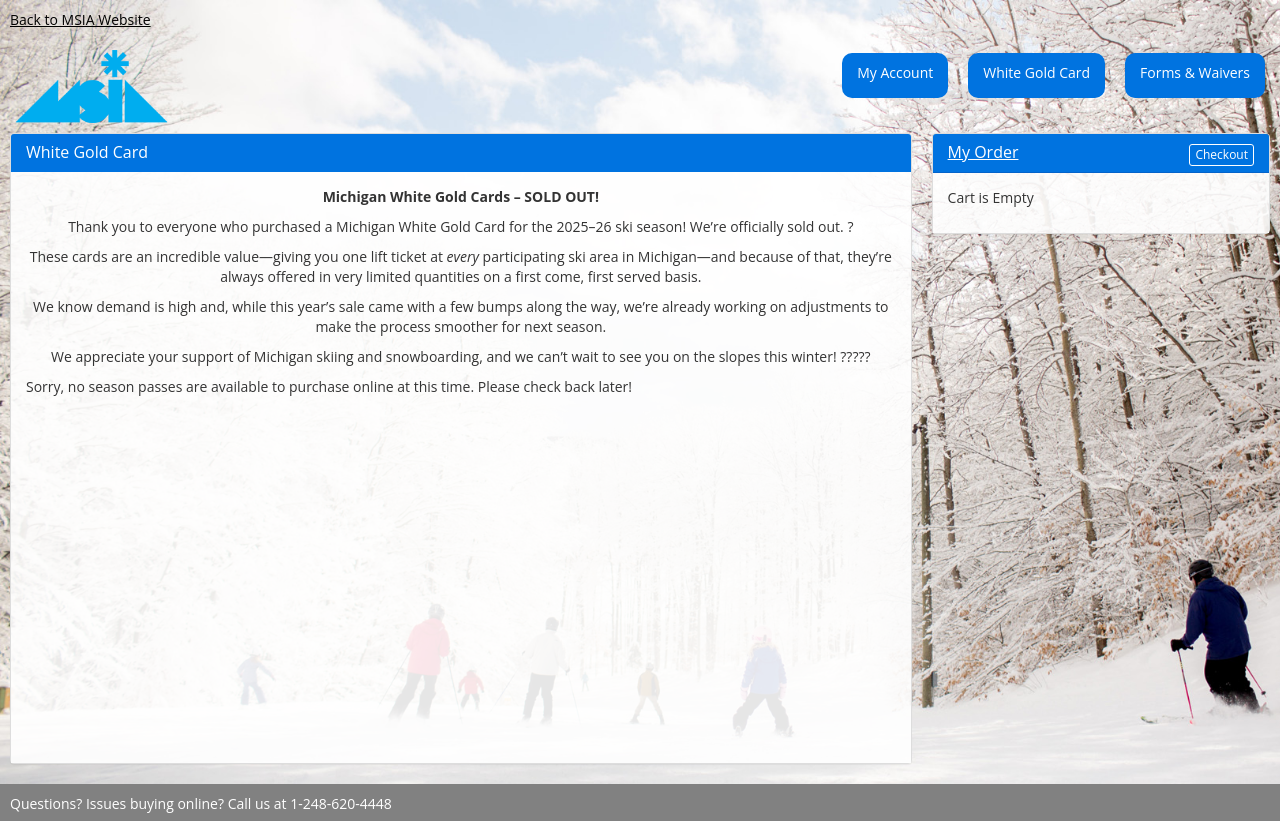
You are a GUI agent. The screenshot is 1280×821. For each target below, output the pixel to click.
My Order (983, 152)
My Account (895, 72)
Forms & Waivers (1195, 72)
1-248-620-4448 (341, 803)
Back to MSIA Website (80, 19)
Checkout (1221, 154)
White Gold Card (1036, 72)
